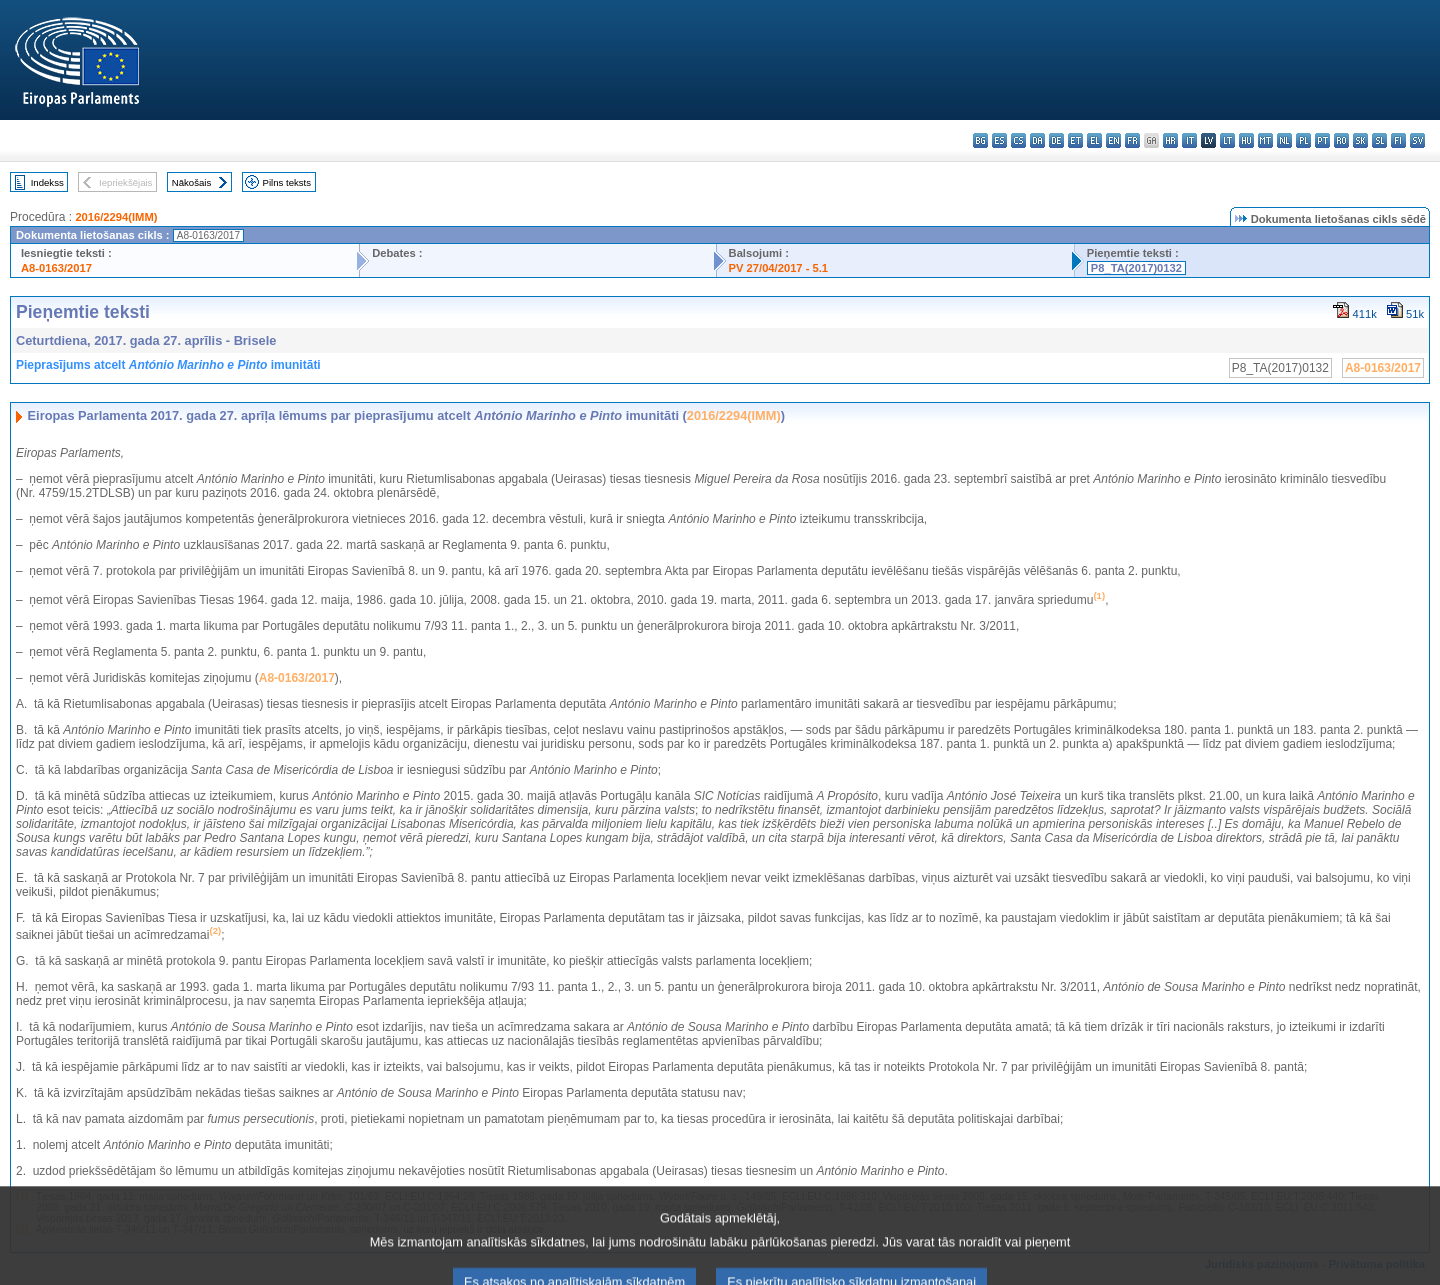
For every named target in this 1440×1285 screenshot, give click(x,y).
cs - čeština (1018, 140)
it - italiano (1189, 140)
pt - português (1322, 140)
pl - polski (1303, 140)
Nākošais (191, 182)
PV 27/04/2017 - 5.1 (779, 268)
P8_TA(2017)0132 (1136, 268)
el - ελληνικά (1094, 140)
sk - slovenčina (1360, 140)
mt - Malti (1265, 140)
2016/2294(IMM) (116, 217)
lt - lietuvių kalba (1227, 140)
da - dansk (1037, 140)
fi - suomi (1398, 140)
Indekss (47, 182)
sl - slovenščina (1379, 140)
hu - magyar (1246, 140)
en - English (1113, 140)
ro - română (1341, 140)
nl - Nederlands (1284, 140)
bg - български (980, 140)
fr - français (1132, 140)
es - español (999, 140)
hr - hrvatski (1170, 140)
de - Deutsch (1056, 140)
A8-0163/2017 (56, 268)
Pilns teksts (287, 182)
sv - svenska (1417, 140)
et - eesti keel (1075, 140)
